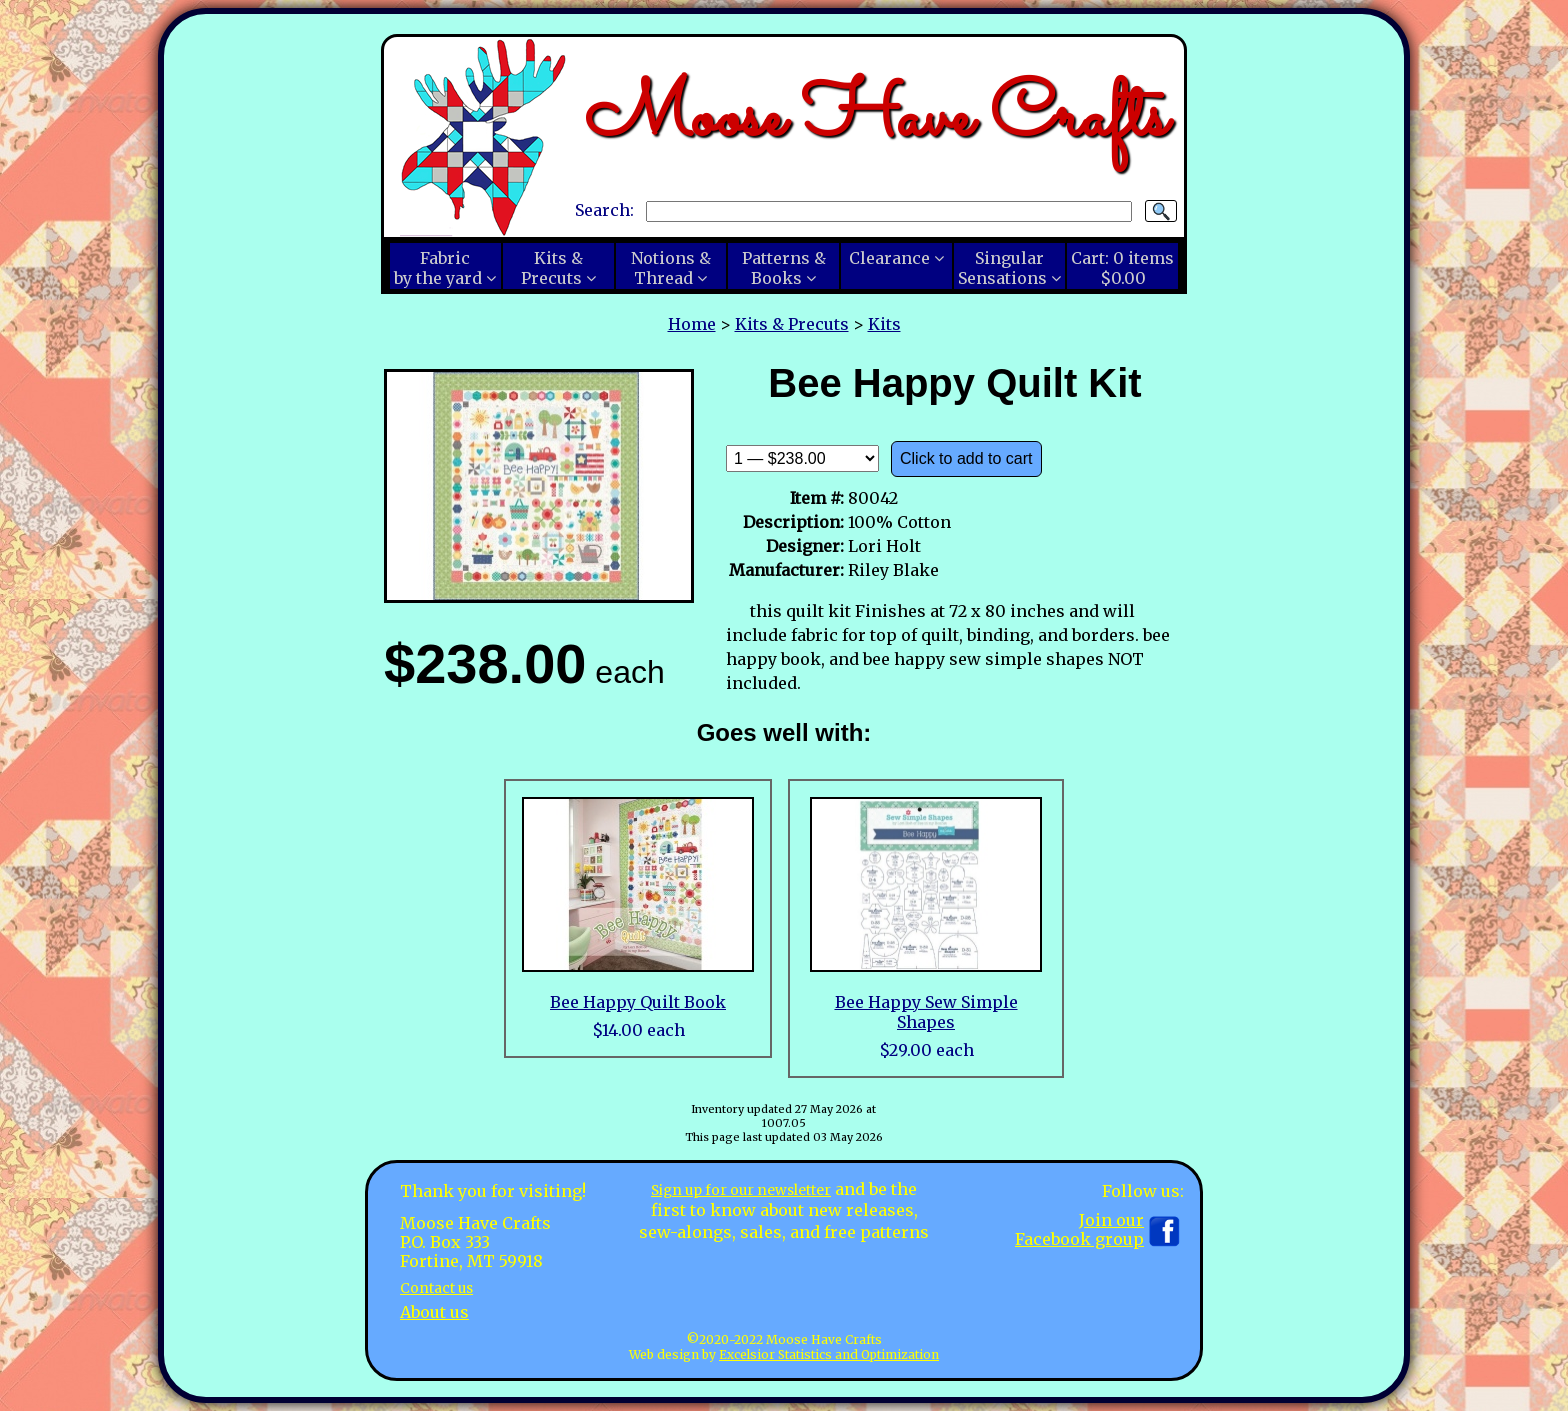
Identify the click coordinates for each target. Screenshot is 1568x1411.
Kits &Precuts (552, 268)
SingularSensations (1002, 268)
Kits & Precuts (792, 324)
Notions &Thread (671, 268)
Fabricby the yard (438, 268)
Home (692, 324)
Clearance (889, 258)
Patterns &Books (784, 268)
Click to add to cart (966, 458)
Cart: (1122, 268)
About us (434, 1312)
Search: (604, 210)
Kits (884, 324)
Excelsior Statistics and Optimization (829, 1354)
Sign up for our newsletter (741, 1189)
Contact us (442, 1287)
